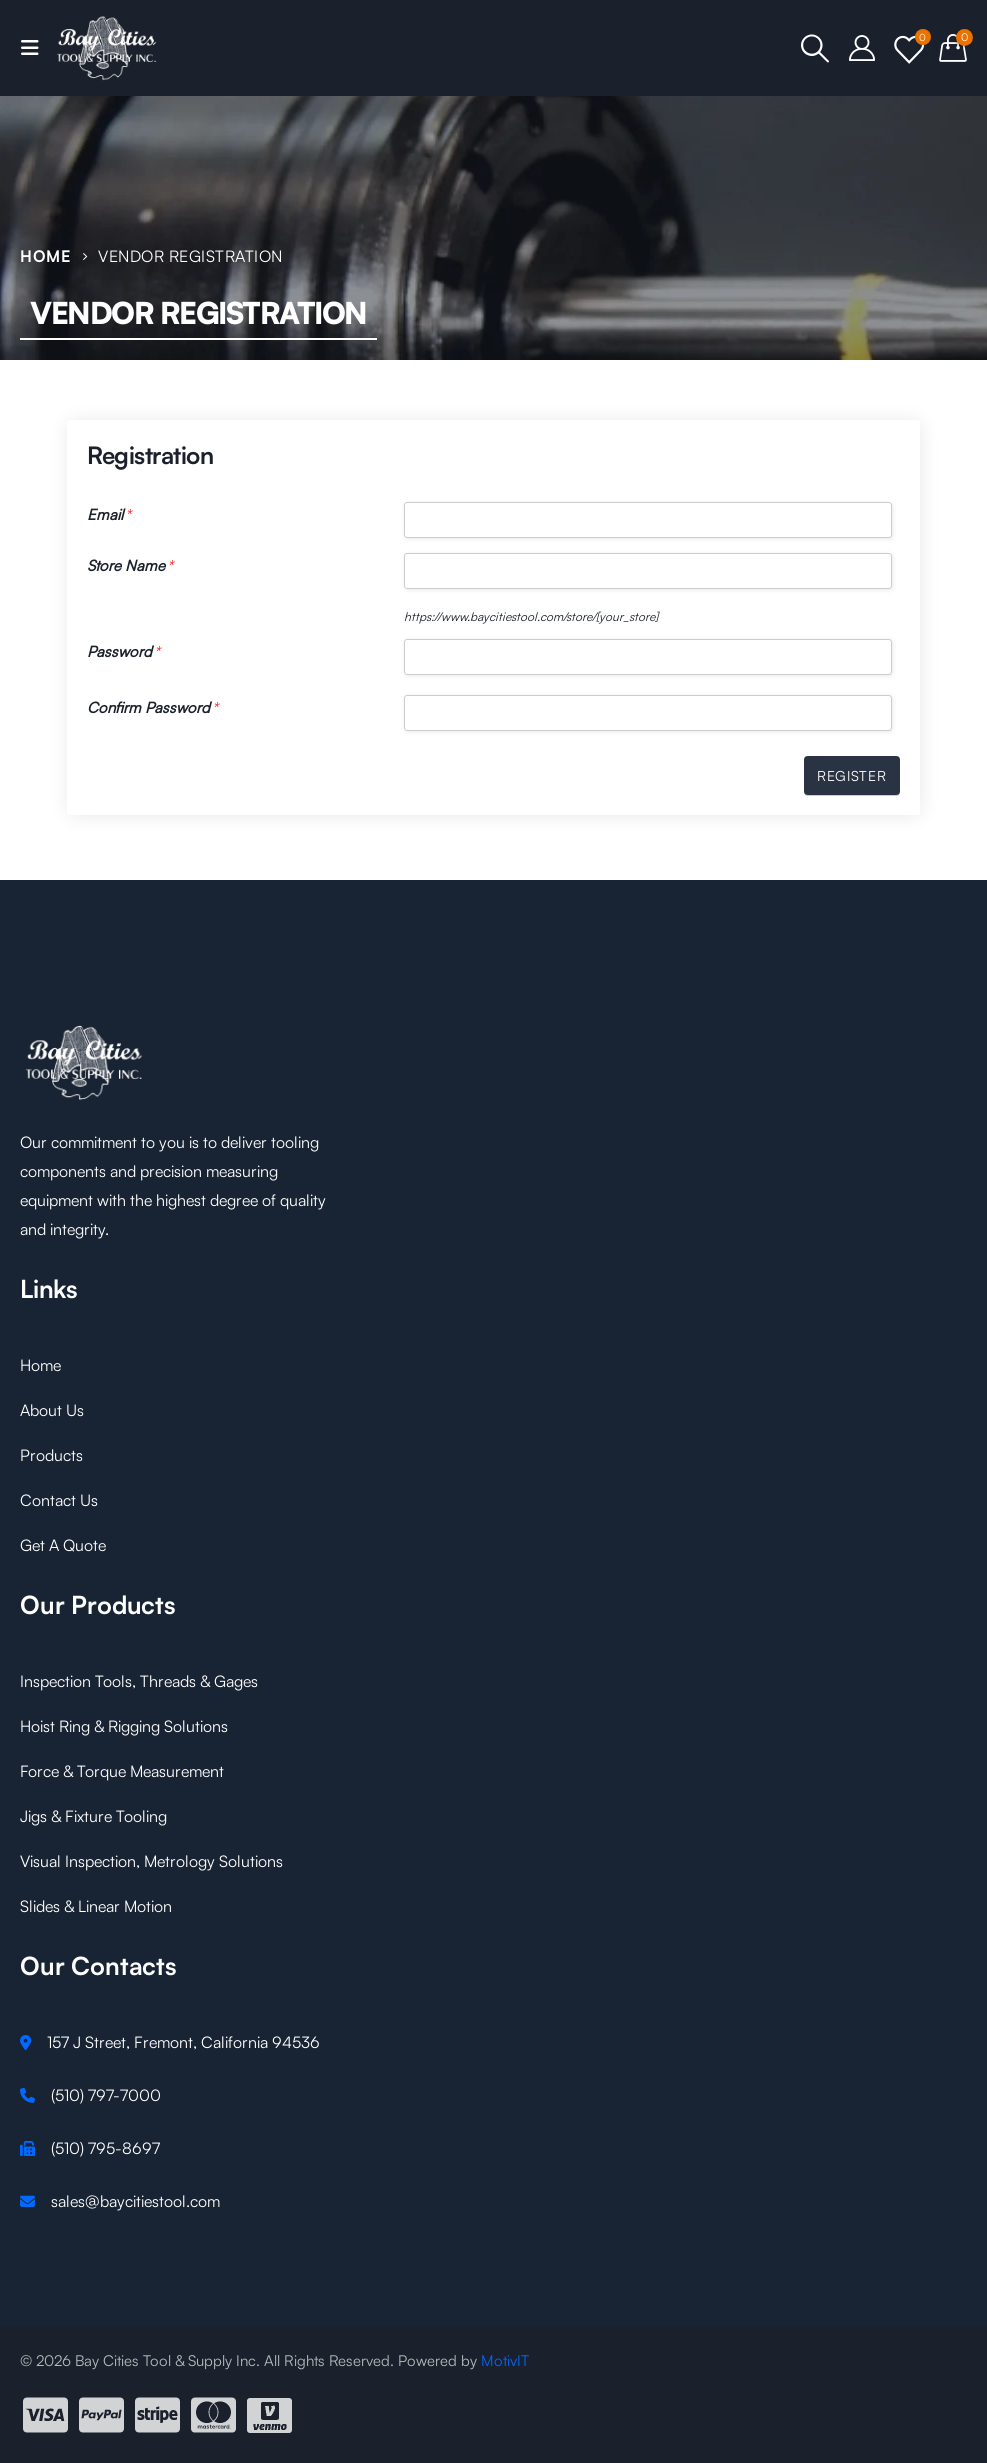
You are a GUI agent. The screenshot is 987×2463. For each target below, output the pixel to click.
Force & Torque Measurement (122, 1771)
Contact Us (59, 1500)
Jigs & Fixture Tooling (93, 1816)
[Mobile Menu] (36, 48)
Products (51, 1455)
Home (40, 1365)
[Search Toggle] (816, 48)
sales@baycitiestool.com (135, 2201)
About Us (52, 1410)
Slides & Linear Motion (96, 1906)
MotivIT (505, 2360)
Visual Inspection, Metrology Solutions (151, 1861)
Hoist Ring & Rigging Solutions (124, 1726)
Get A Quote (63, 1545)
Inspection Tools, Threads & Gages (139, 1681)
